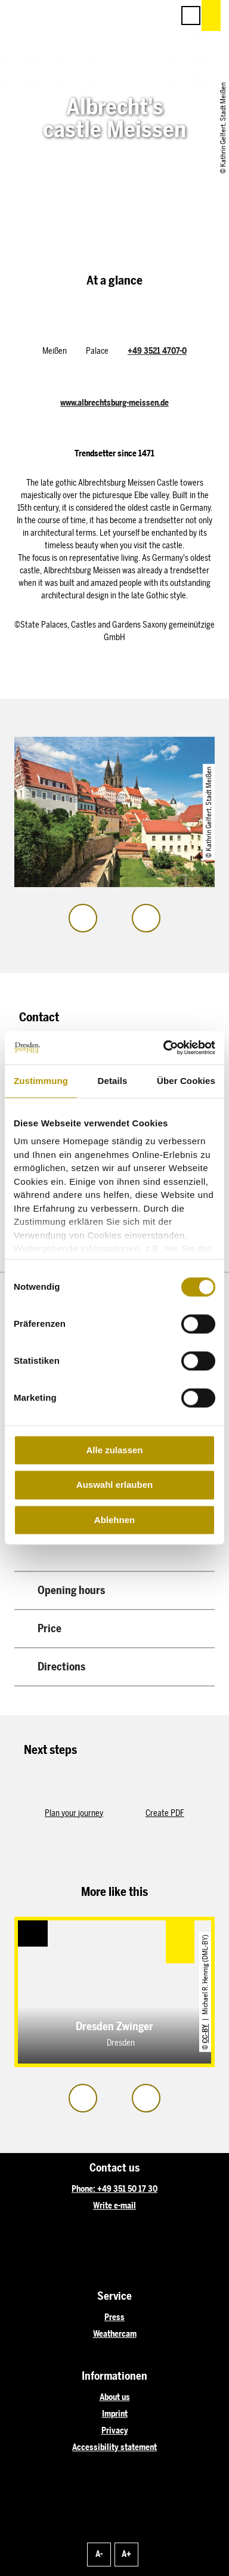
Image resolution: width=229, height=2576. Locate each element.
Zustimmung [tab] (41, 1081)
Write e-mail (114, 2206)
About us (115, 2397)
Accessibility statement (114, 2447)
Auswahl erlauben (114, 1485)
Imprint (115, 2414)
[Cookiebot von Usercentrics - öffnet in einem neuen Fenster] (164, 1047)
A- (99, 2554)
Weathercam (115, 2334)
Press (114, 2317)
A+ (126, 2554)
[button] (110, 15)
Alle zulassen (114, 1450)
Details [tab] (113, 1081)
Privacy (114, 2431)
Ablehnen (114, 1520)
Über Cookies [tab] (186, 1081)
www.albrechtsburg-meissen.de (114, 403)
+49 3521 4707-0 (157, 351)
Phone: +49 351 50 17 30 (114, 2189)
